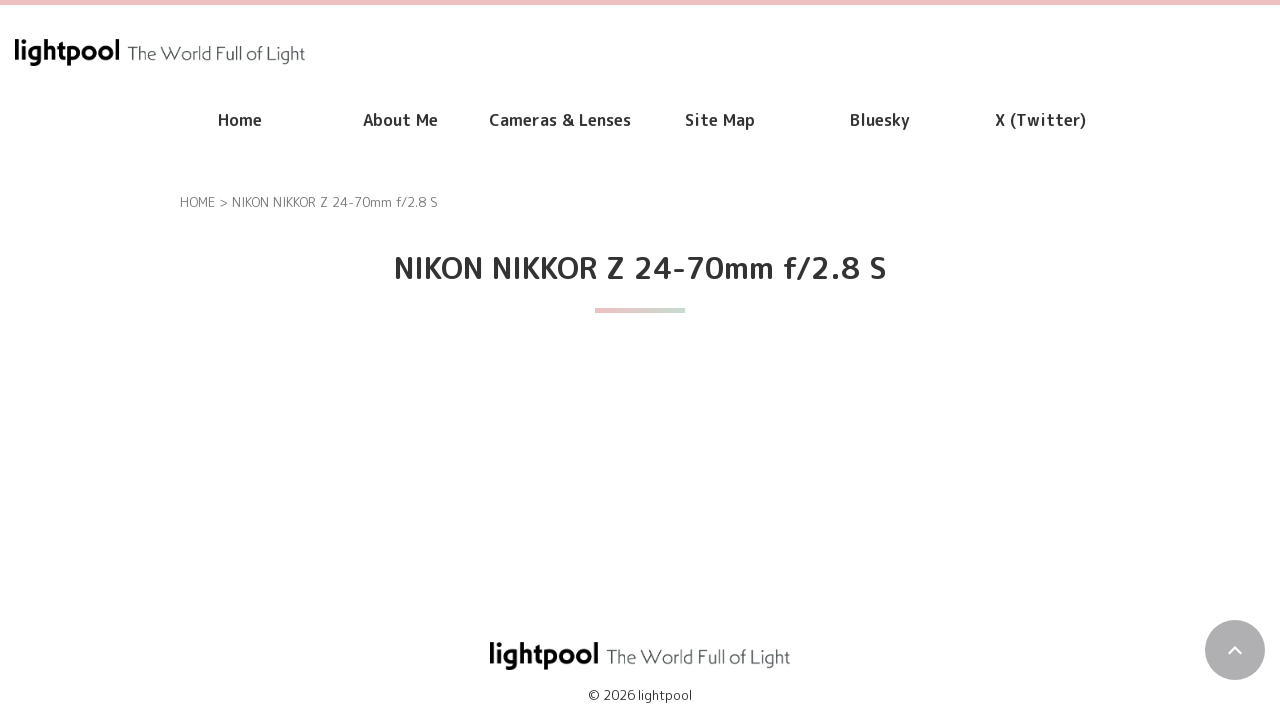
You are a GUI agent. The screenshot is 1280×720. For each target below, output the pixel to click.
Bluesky (880, 120)
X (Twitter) (1040, 120)
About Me (400, 120)
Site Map (720, 120)
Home (240, 120)
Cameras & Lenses (560, 120)
